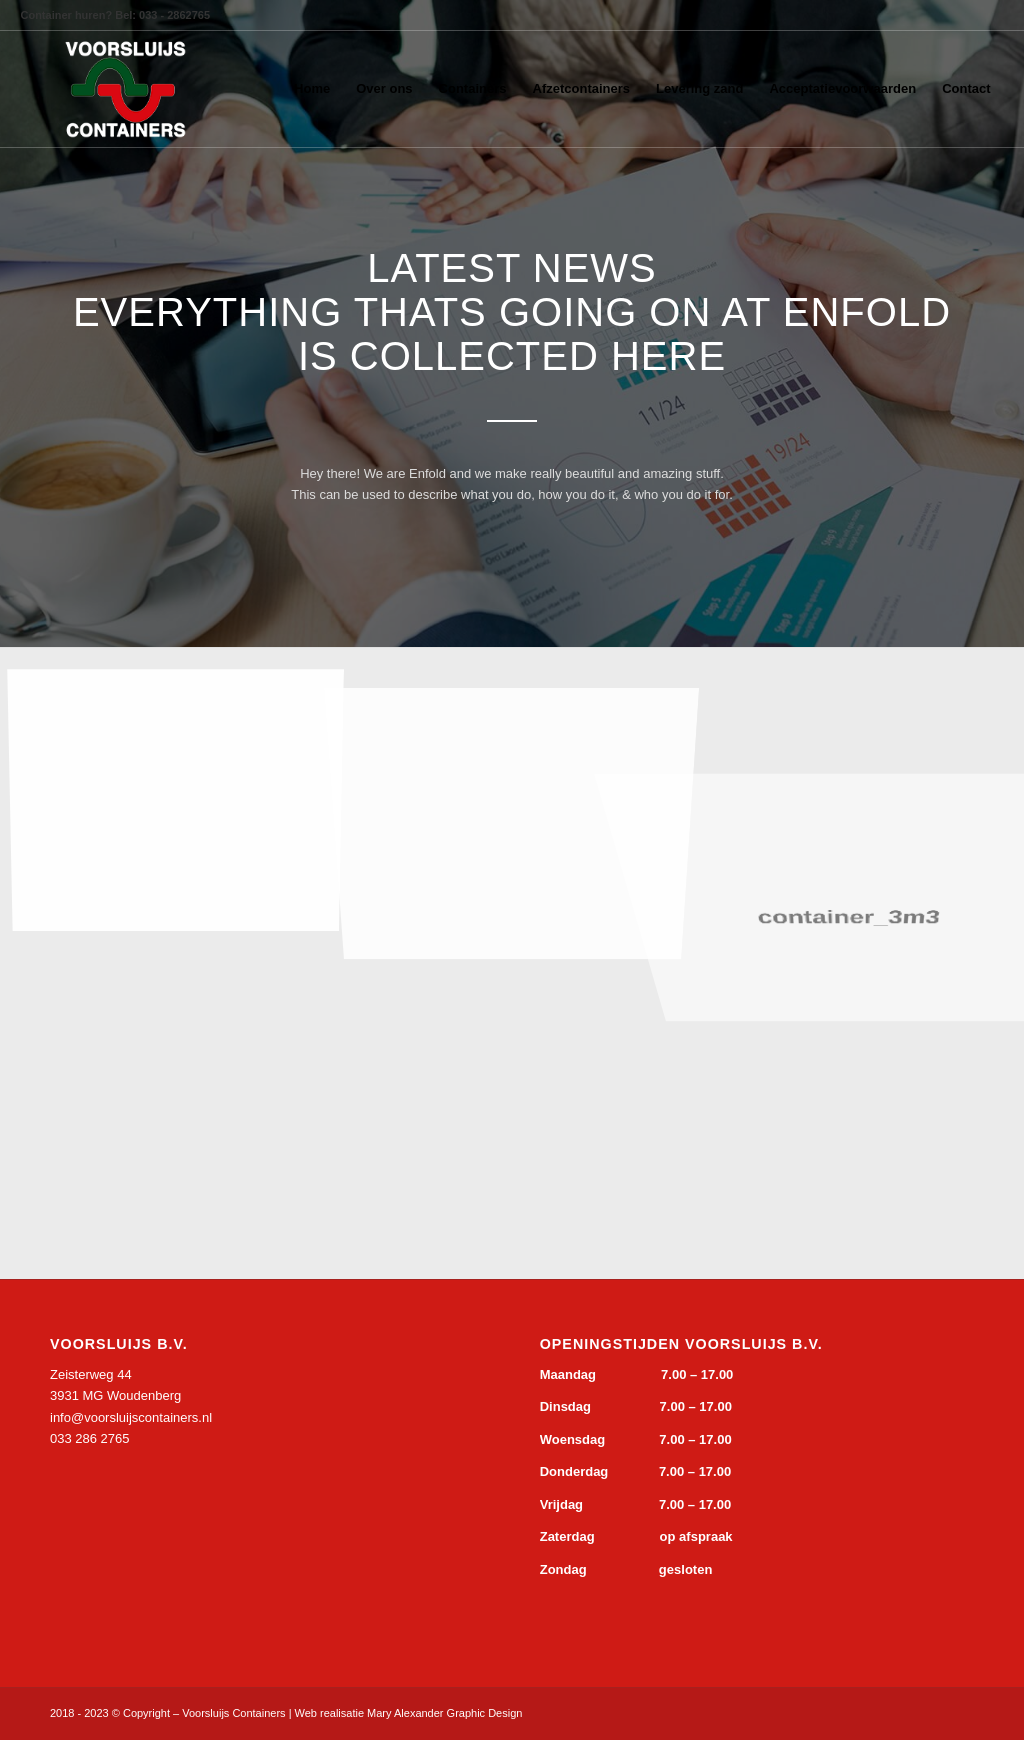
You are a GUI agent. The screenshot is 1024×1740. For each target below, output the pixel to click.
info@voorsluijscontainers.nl (131, 1417)
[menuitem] (312, 89)
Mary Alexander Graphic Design (444, 1713)
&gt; (200, 1536)
